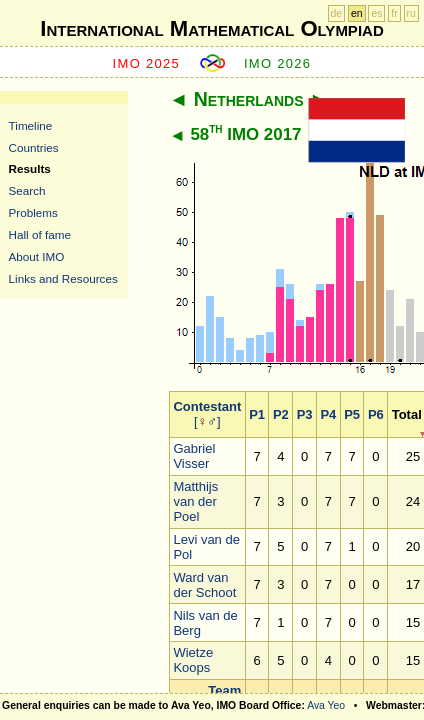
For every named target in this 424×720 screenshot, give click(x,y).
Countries (34, 147)
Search (27, 190)
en (357, 13)
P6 (376, 414)
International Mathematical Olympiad (211, 28)
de (337, 13)
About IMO (37, 256)
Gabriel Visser (194, 456)
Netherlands (249, 99)
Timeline (31, 125)
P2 (281, 414)
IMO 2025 (147, 63)
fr (394, 13)
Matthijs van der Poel (195, 501)
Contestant (207, 406)
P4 (328, 414)
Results (30, 168)
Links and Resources (63, 278)
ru (411, 13)
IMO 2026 (278, 63)
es (376, 13)
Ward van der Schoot (204, 585)
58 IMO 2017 (245, 134)
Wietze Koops (193, 660)
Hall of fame (40, 234)
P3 (305, 414)
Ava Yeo (326, 705)
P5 (352, 414)
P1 (257, 414)
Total (407, 414)
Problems (33, 212)
